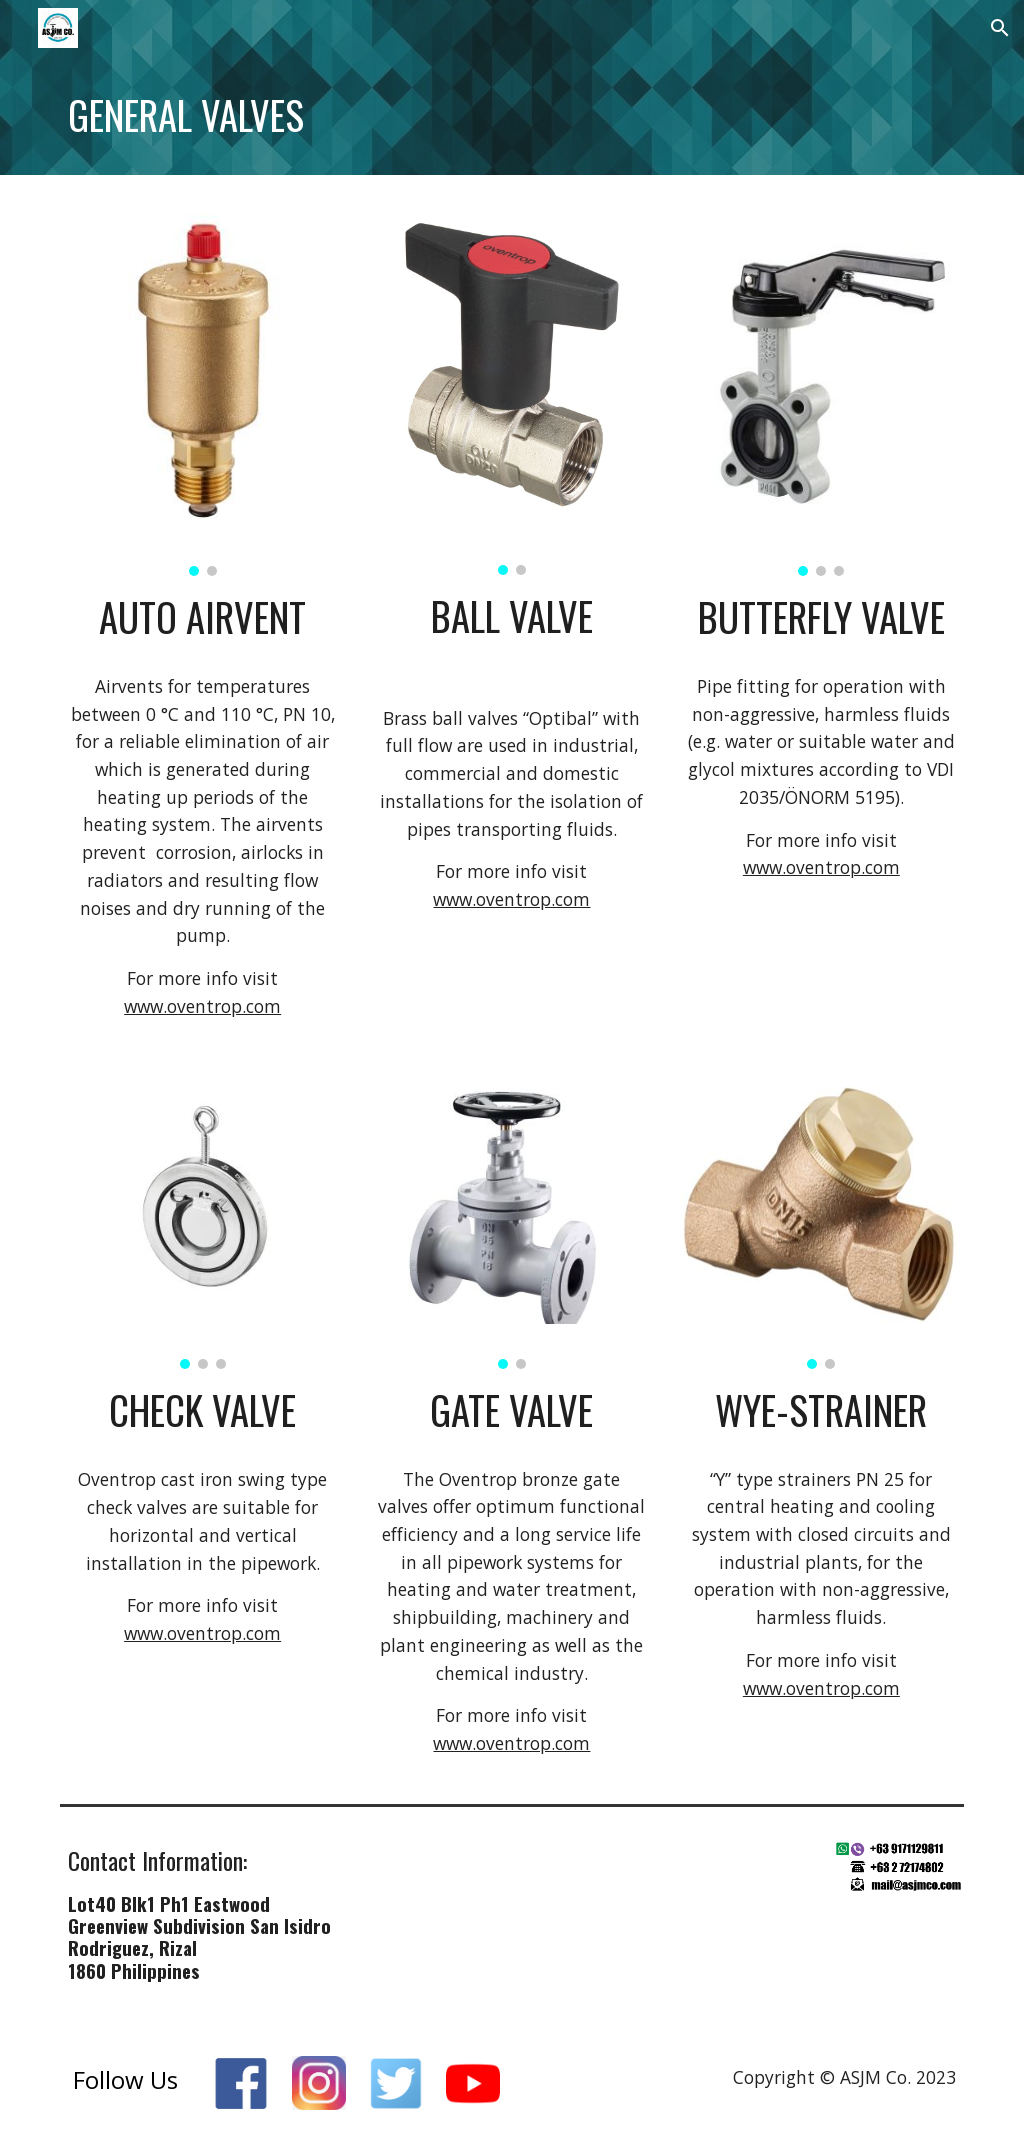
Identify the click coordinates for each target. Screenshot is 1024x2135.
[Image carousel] (203, 387)
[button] (1000, 28)
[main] (512, 115)
